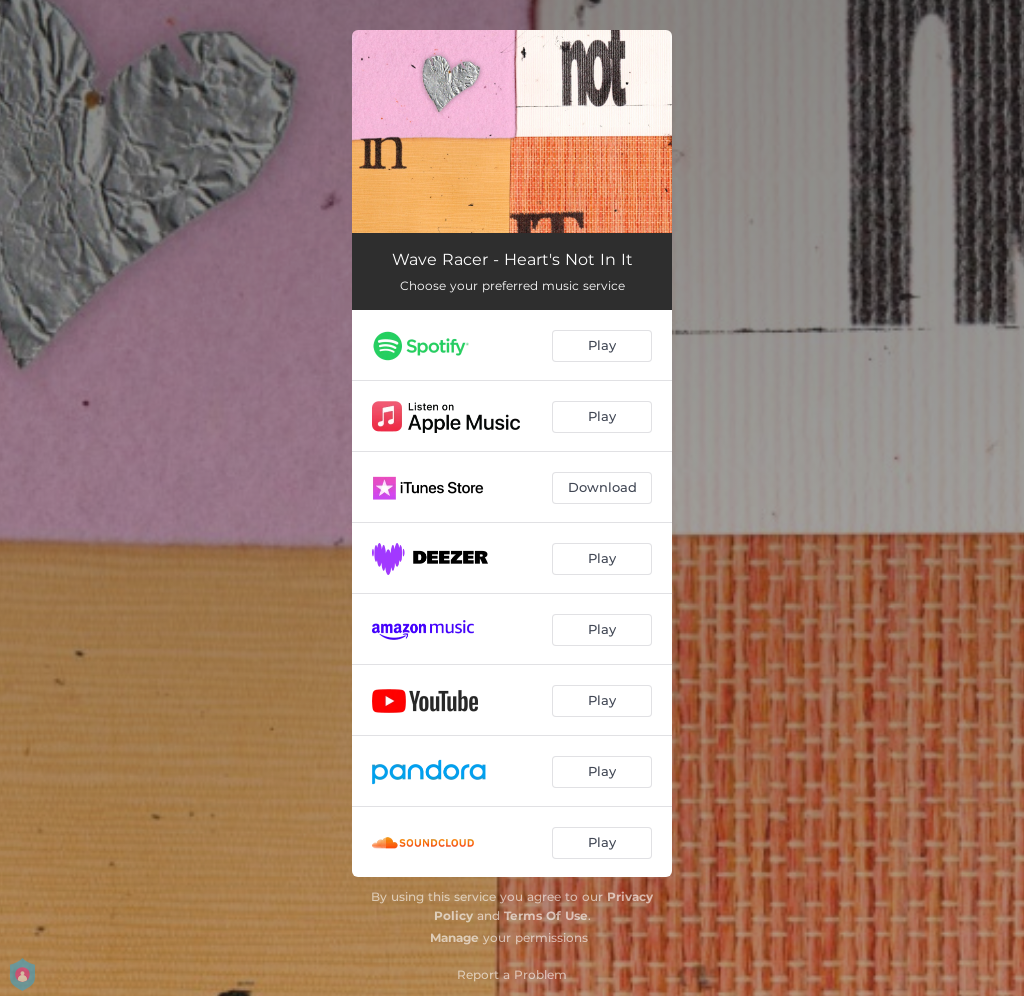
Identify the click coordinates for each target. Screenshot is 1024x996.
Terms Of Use (546, 915)
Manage (454, 937)
